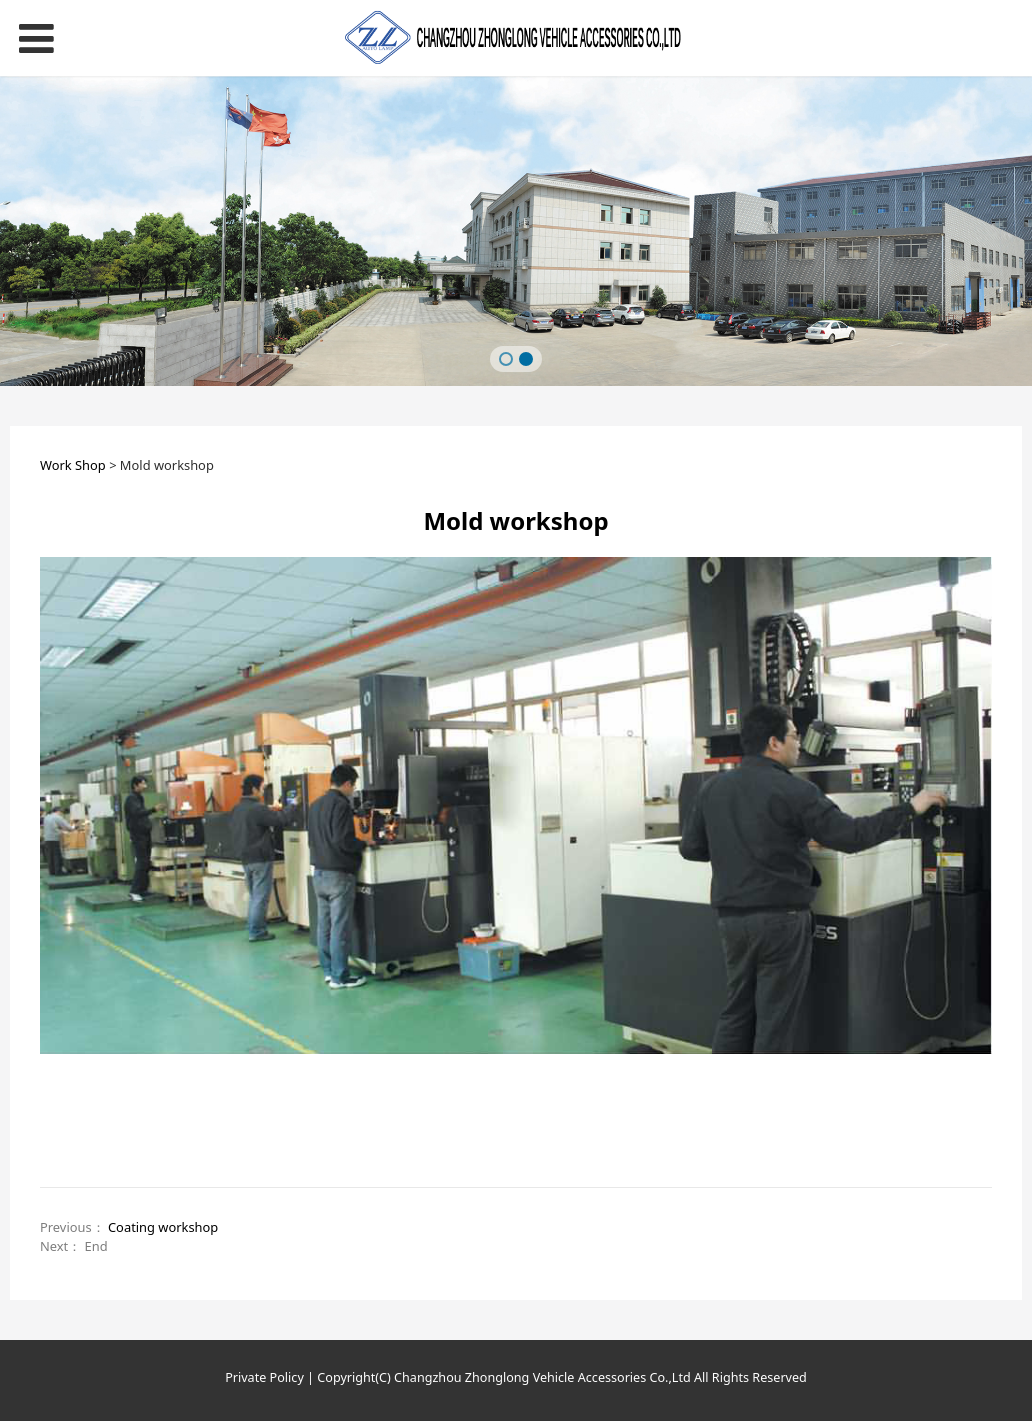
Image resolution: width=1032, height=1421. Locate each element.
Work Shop (73, 465)
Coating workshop (163, 1227)
